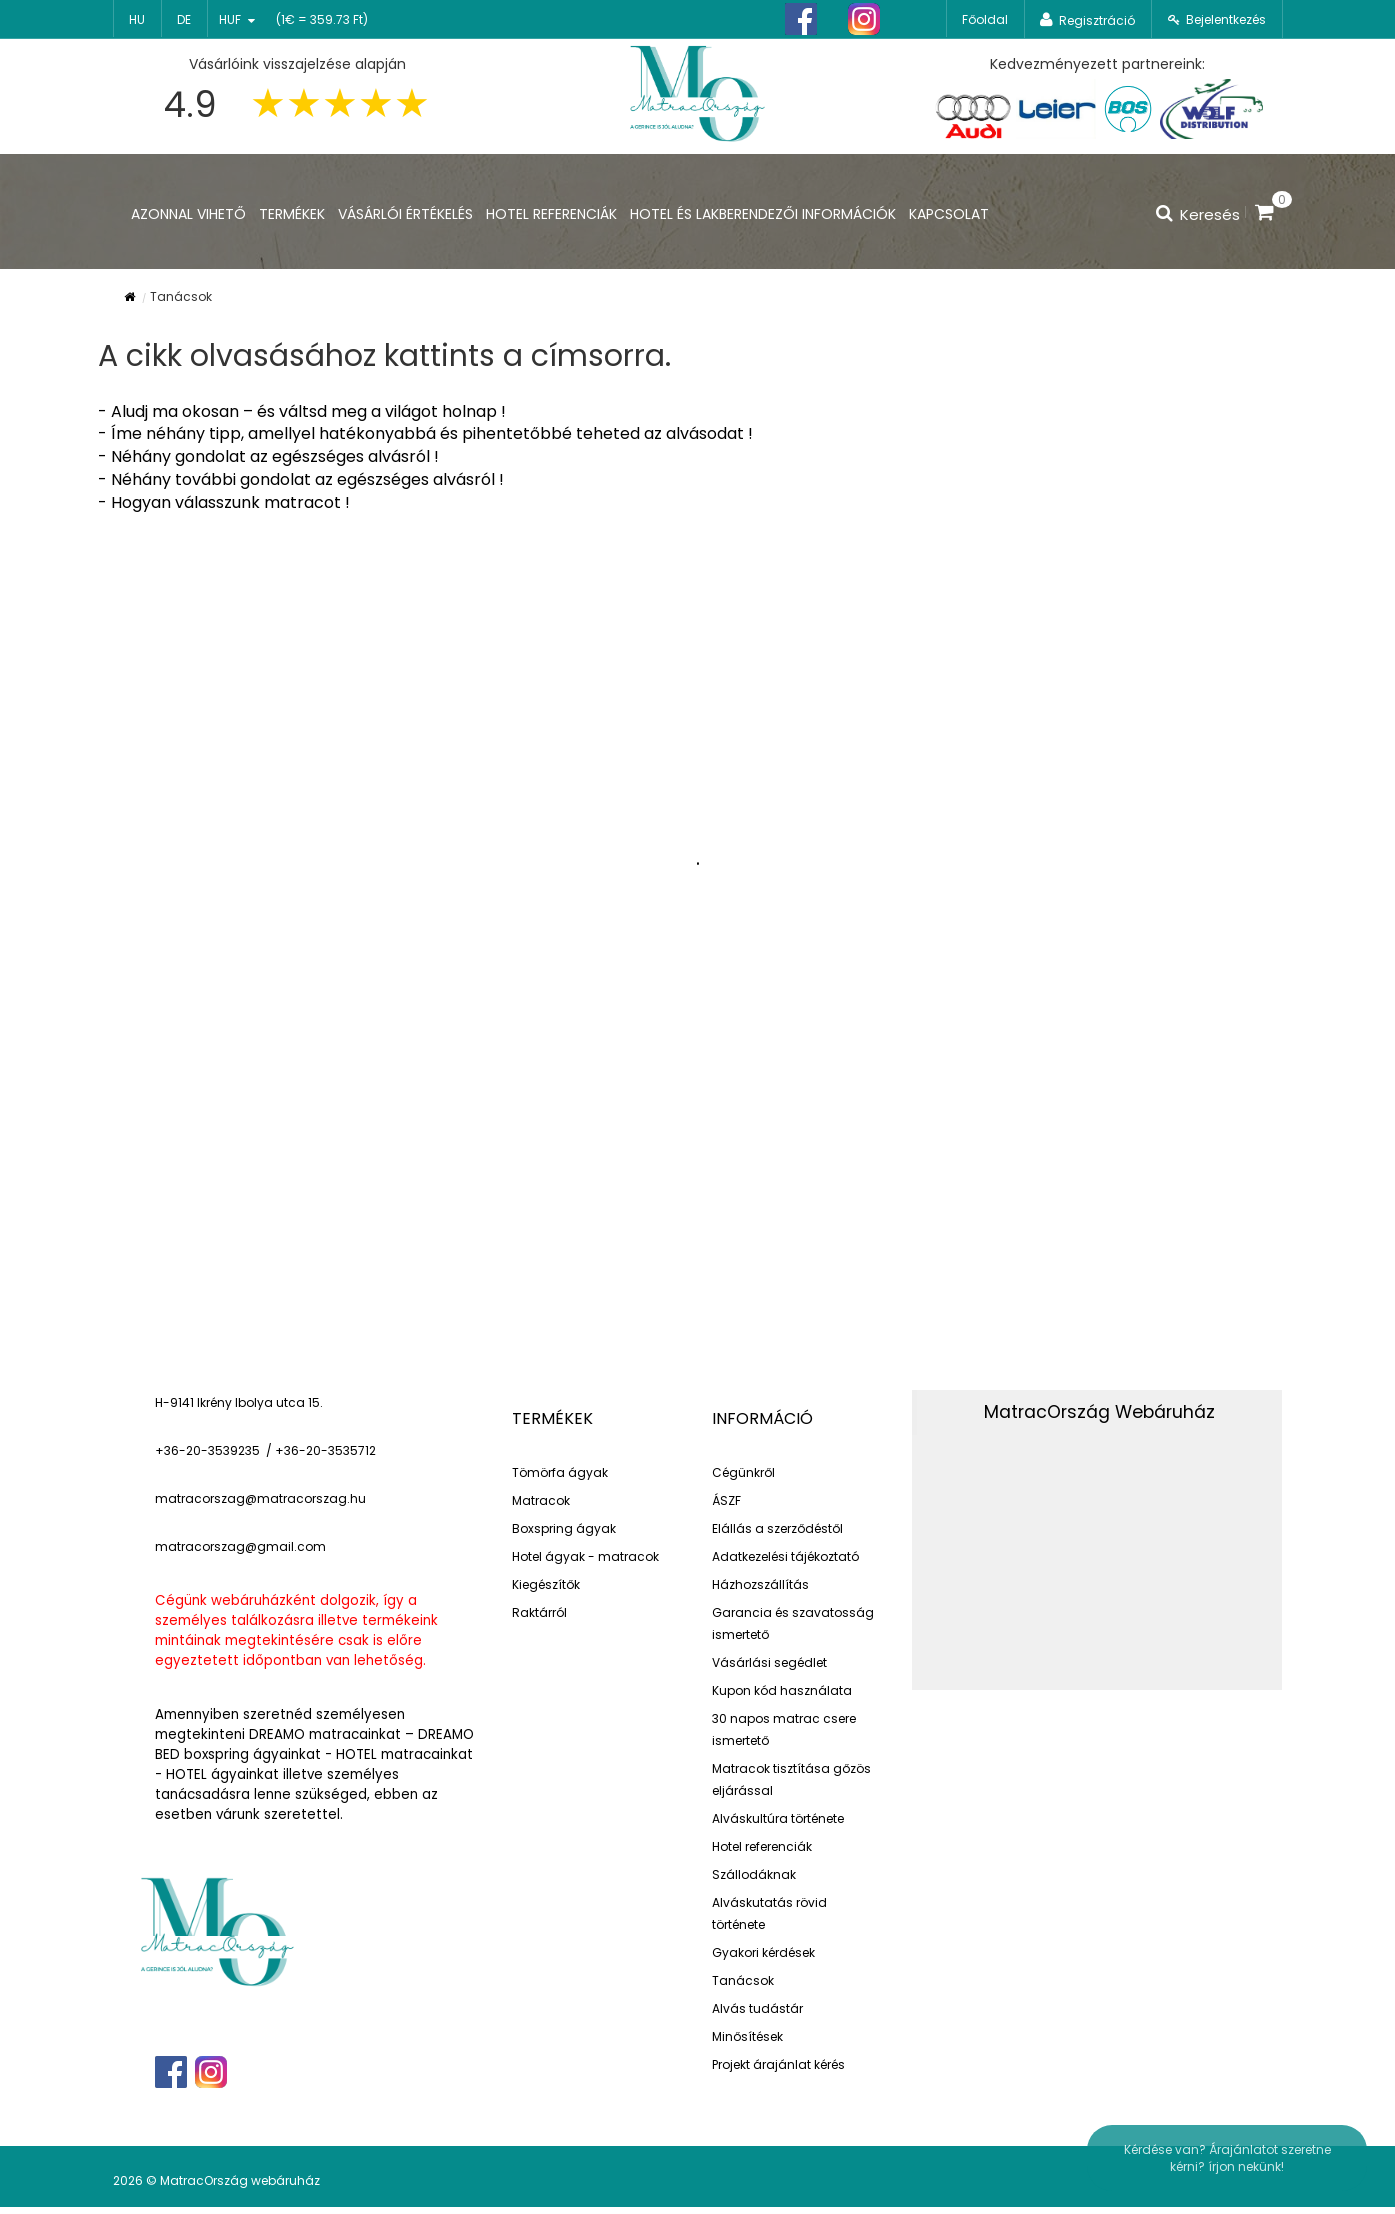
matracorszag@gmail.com (240, 1546)
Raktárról (539, 1612)
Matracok (541, 1500)
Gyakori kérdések (763, 1952)
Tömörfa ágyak (560, 1472)
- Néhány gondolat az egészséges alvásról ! (268, 456)
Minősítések (747, 2036)
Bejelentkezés (1226, 19)
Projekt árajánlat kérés (778, 2064)
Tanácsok (743, 1980)
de (184, 19)
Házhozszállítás (760, 1584)
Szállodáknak (754, 1874)
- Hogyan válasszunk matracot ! (224, 502)
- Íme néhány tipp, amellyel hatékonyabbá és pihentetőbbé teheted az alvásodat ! (425, 433)
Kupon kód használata (782, 1690)
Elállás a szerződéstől (777, 1528)
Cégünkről (743, 1472)
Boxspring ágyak (564, 1528)
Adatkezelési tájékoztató (785, 1556)
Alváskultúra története (778, 1818)
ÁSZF (726, 1500)
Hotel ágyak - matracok (585, 1556)
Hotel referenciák (762, 1846)
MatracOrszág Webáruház (1099, 1412)
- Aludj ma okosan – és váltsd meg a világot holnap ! (302, 411)
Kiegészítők (546, 1584)
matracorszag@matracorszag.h (256, 1498)
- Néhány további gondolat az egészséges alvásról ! (301, 479)
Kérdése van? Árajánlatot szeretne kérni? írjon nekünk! (1227, 2158)
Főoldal (985, 19)
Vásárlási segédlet (769, 1662)
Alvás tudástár (757, 2008)
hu (137, 19)
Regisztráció (1097, 20)
